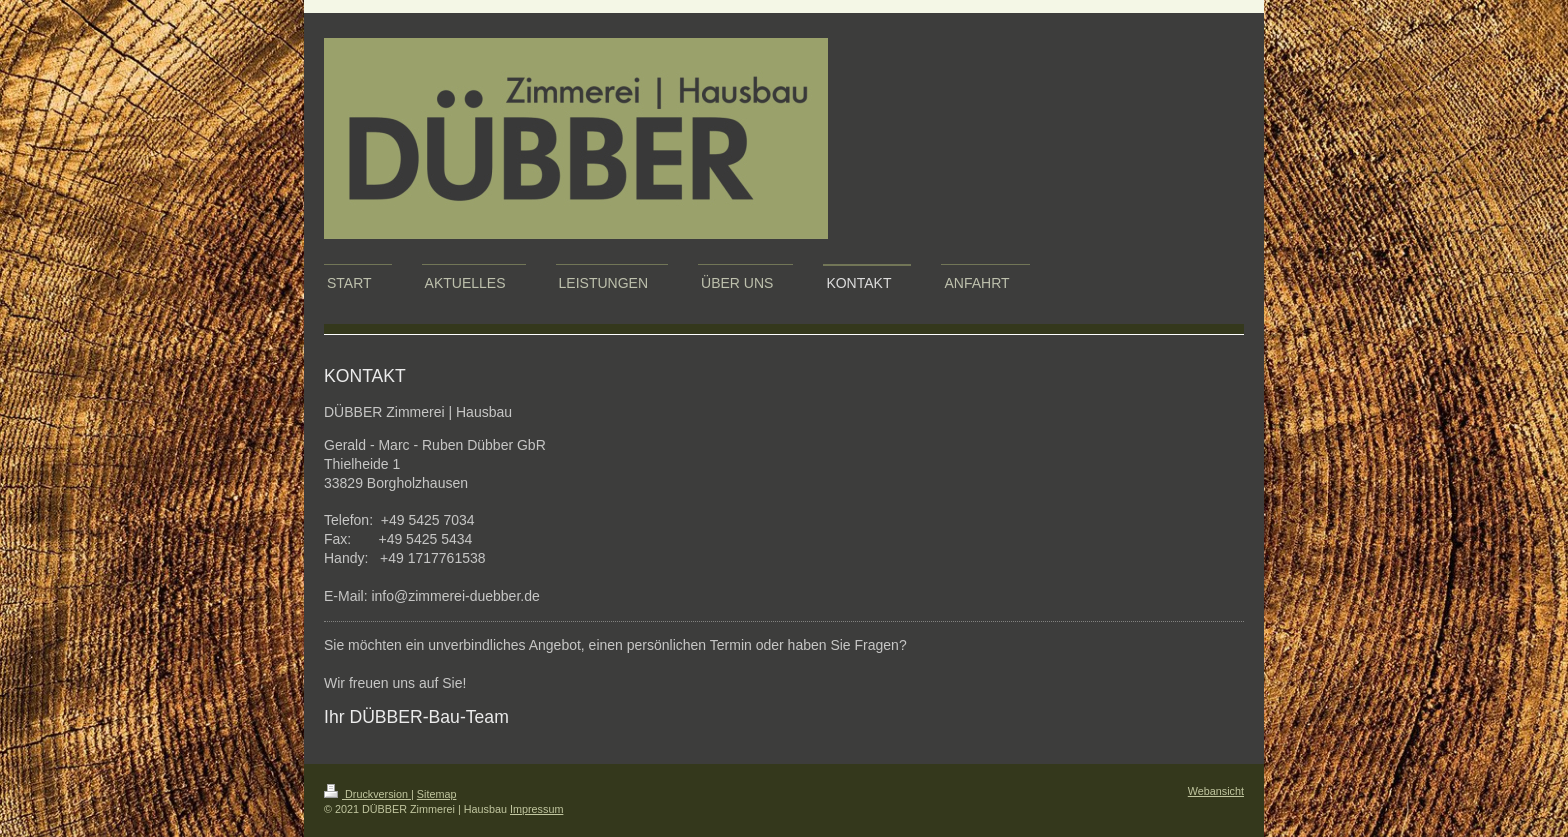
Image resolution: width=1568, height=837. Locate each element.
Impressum (536, 809)
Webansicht (1216, 791)
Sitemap (437, 794)
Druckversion (367, 794)
